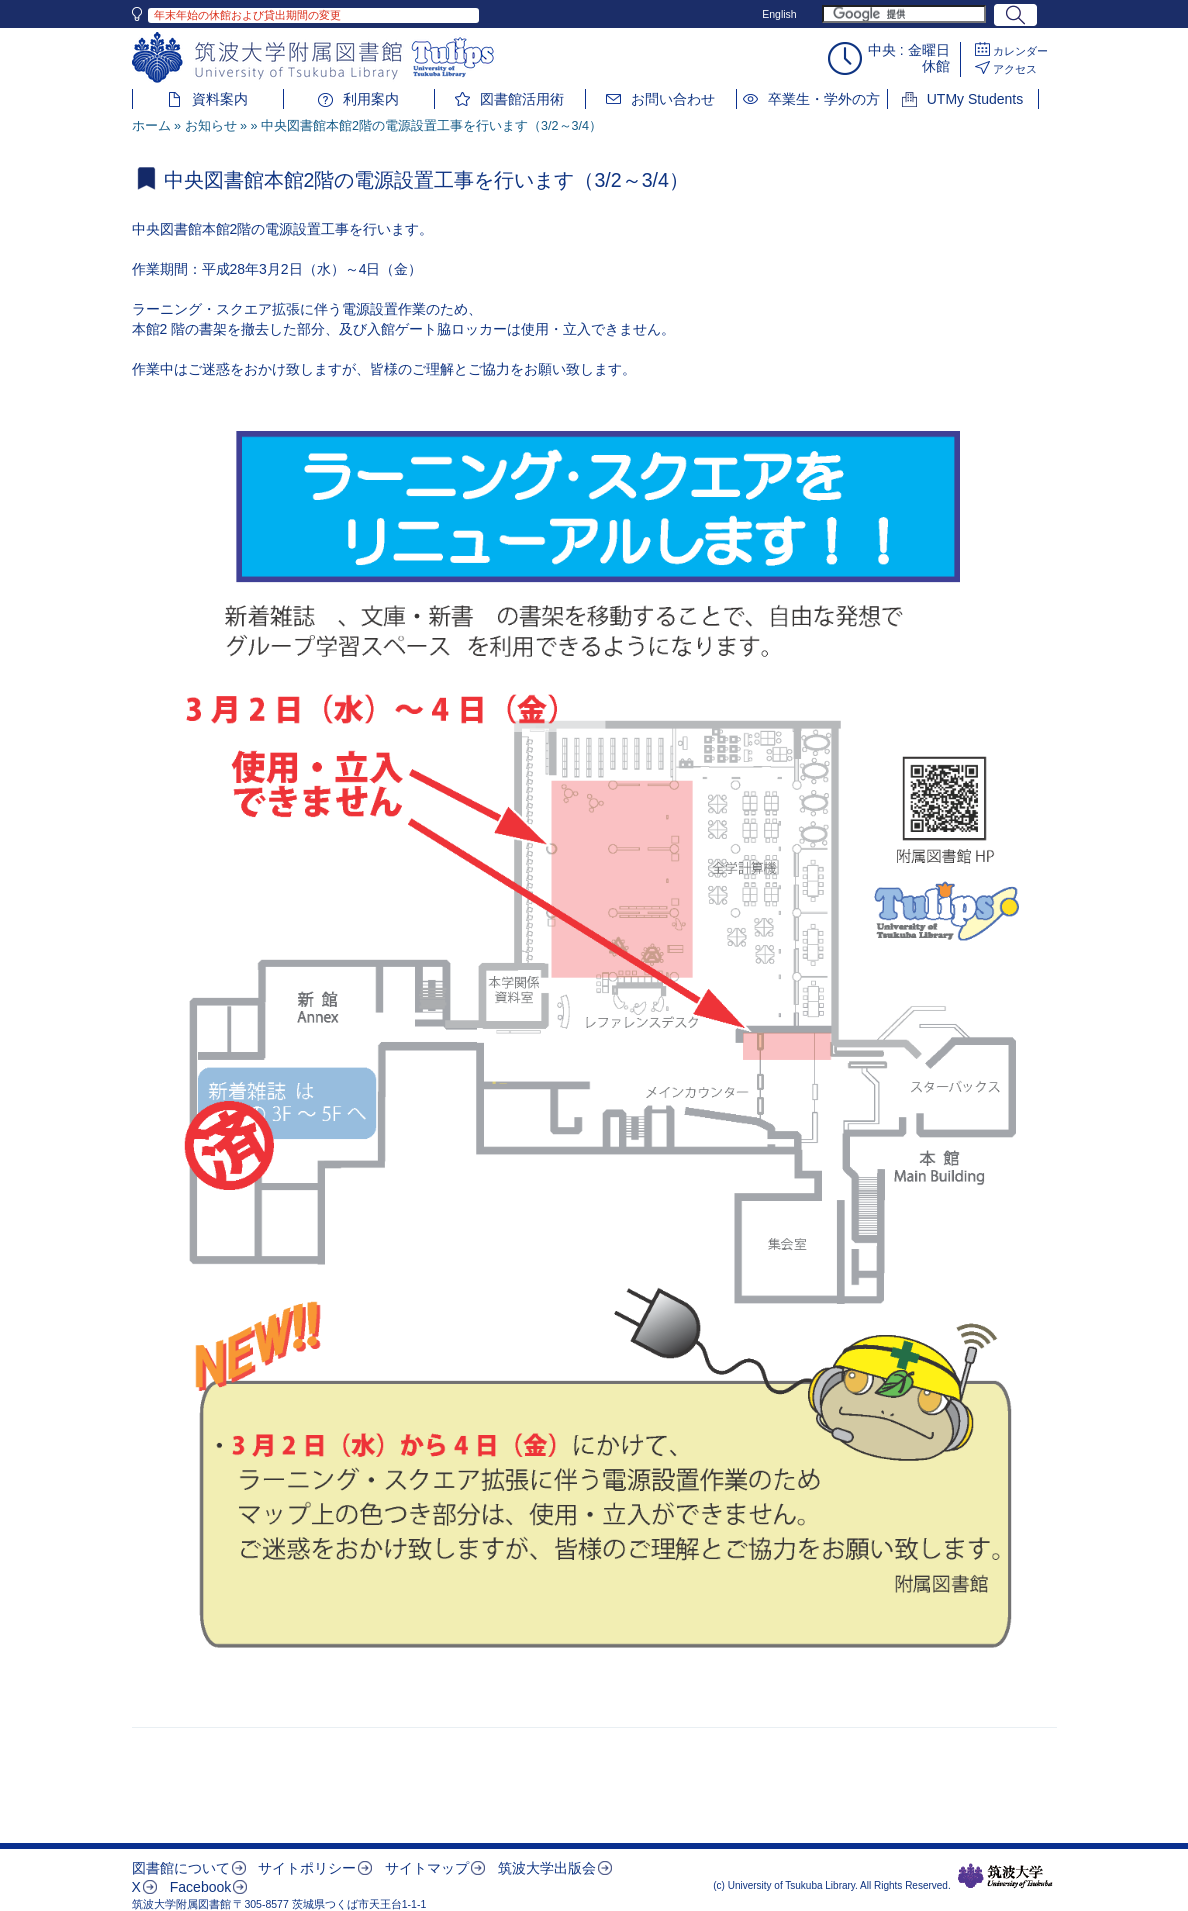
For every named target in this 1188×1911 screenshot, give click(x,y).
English (779, 14)
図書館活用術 (522, 99)
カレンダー (1020, 51)
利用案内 (371, 99)
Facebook (200, 1887)
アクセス (1015, 69)
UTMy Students (975, 99)
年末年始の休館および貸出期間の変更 (247, 15)
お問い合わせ (673, 99)
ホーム (151, 126)
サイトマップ (427, 1868)
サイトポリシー (307, 1868)
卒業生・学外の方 (824, 99)
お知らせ (211, 126)
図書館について (181, 1868)
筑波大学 (1005, 1876)
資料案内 (220, 99)
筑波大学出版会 (547, 1868)
